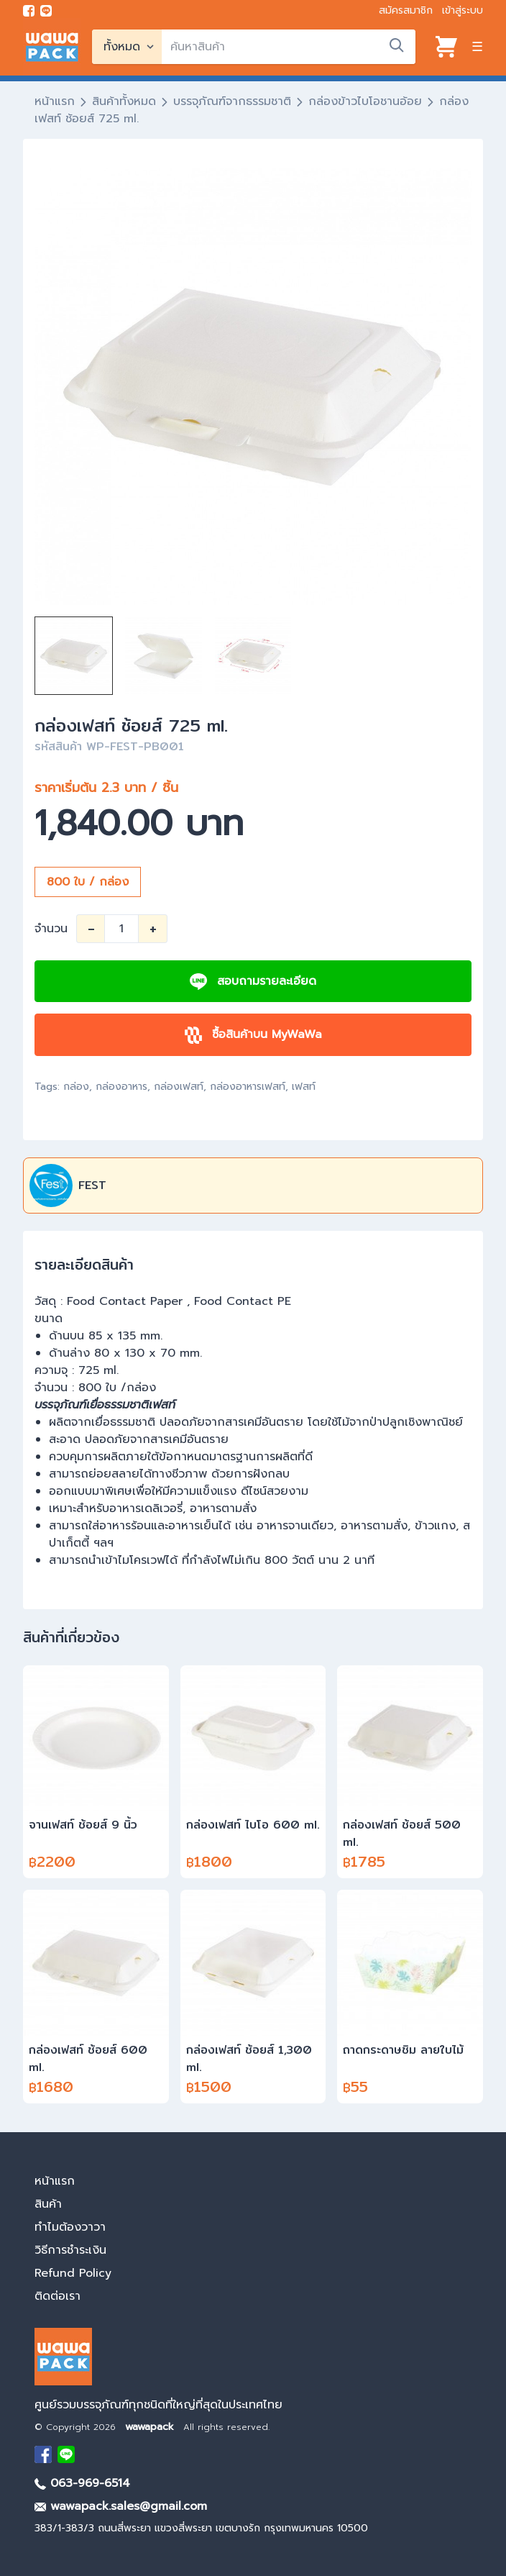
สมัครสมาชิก (406, 10)
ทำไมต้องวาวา (70, 2227)
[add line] (46, 11)
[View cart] (446, 46)
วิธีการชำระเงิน (70, 2250)
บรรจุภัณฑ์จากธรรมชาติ (232, 101)
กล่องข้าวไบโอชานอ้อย (365, 101)
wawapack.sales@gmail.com (120, 2506)
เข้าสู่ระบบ (462, 10)
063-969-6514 (82, 2483)
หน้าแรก (54, 101)
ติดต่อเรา (57, 2296)
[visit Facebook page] (28, 11)
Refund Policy (72, 2273)
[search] (288, 46)
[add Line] (66, 2454)
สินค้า (48, 2204)
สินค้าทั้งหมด (124, 101)
